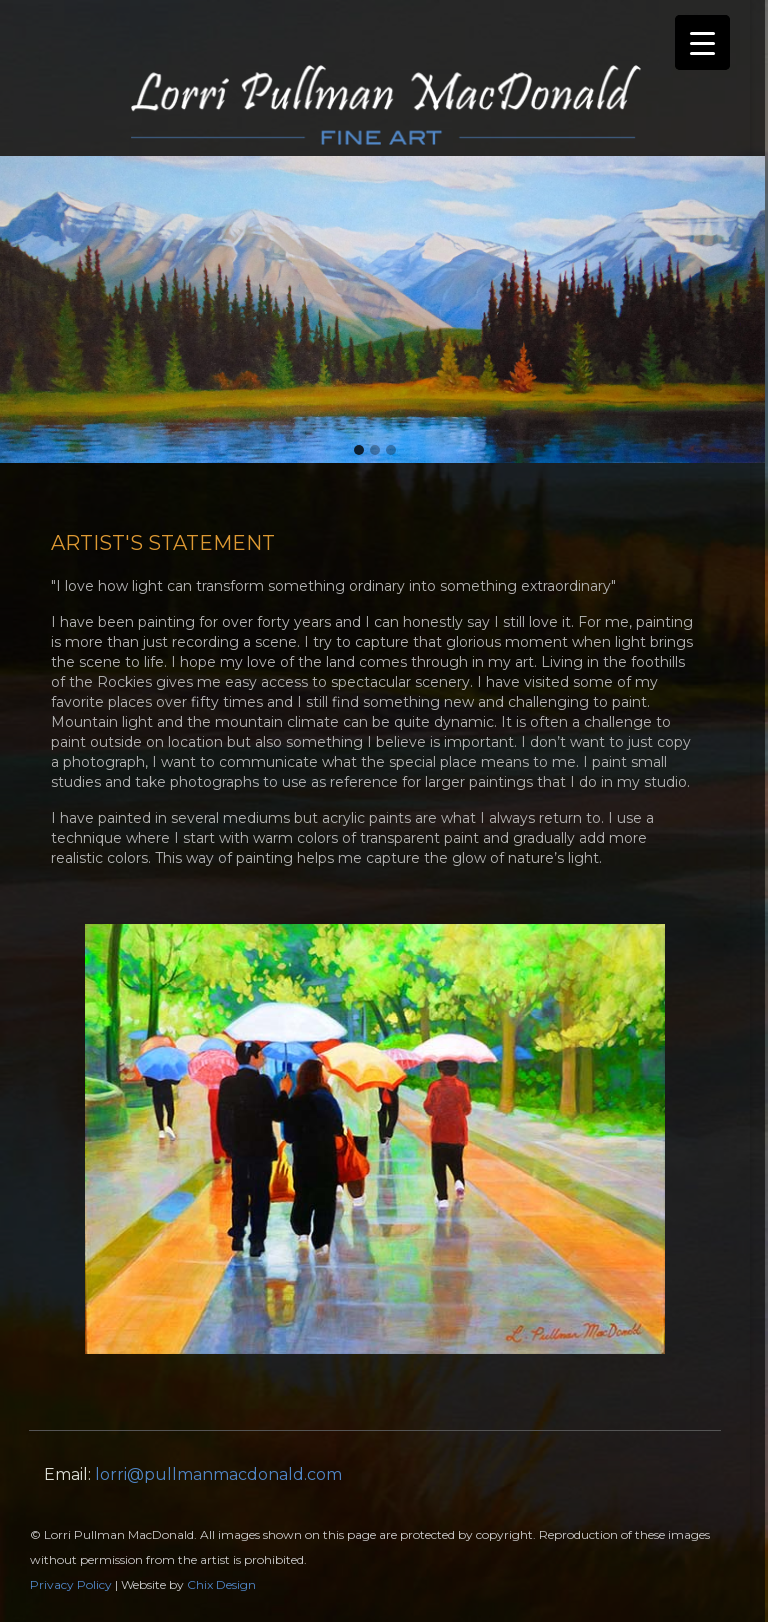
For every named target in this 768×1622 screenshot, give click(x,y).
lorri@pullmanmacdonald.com (218, 1474)
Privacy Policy (71, 1584)
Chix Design (221, 1584)
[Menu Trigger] (702, 42)
